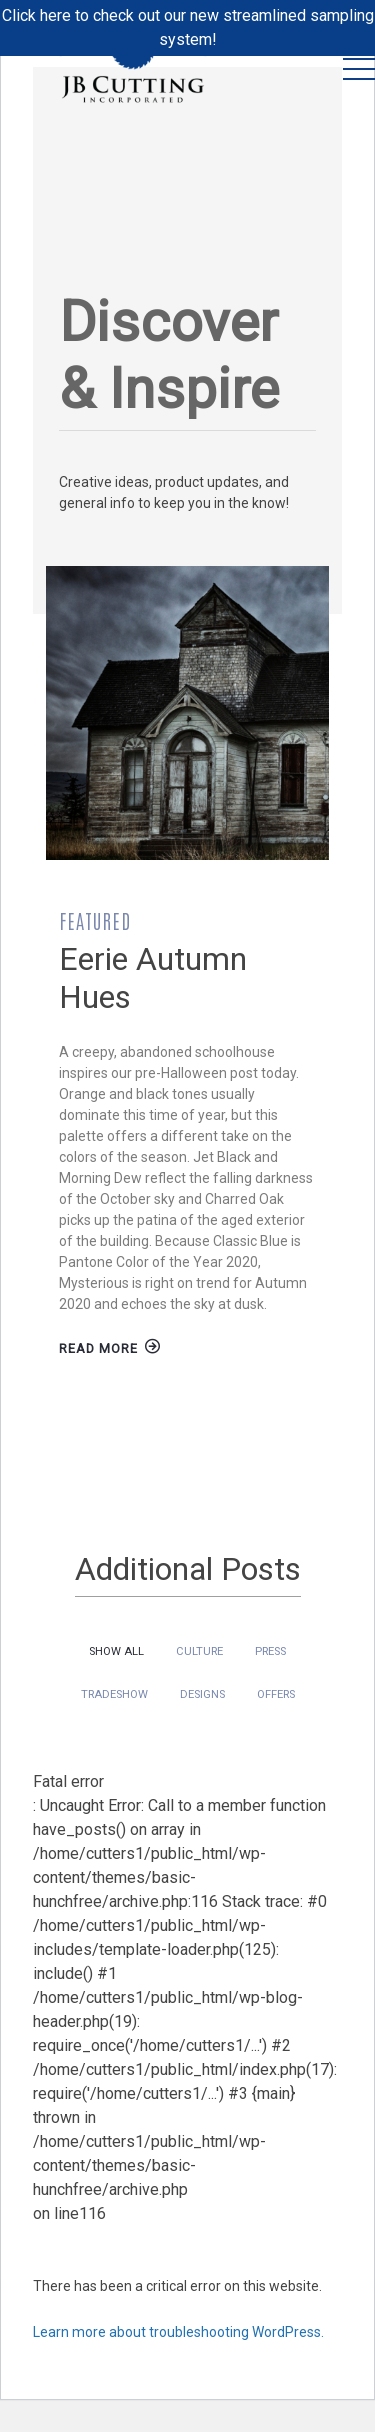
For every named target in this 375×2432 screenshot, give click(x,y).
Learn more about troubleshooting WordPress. (178, 2332)
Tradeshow (114, 1694)
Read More (110, 1348)
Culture (199, 1651)
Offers (276, 1694)
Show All (116, 1651)
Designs (202, 1694)
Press (270, 1651)
